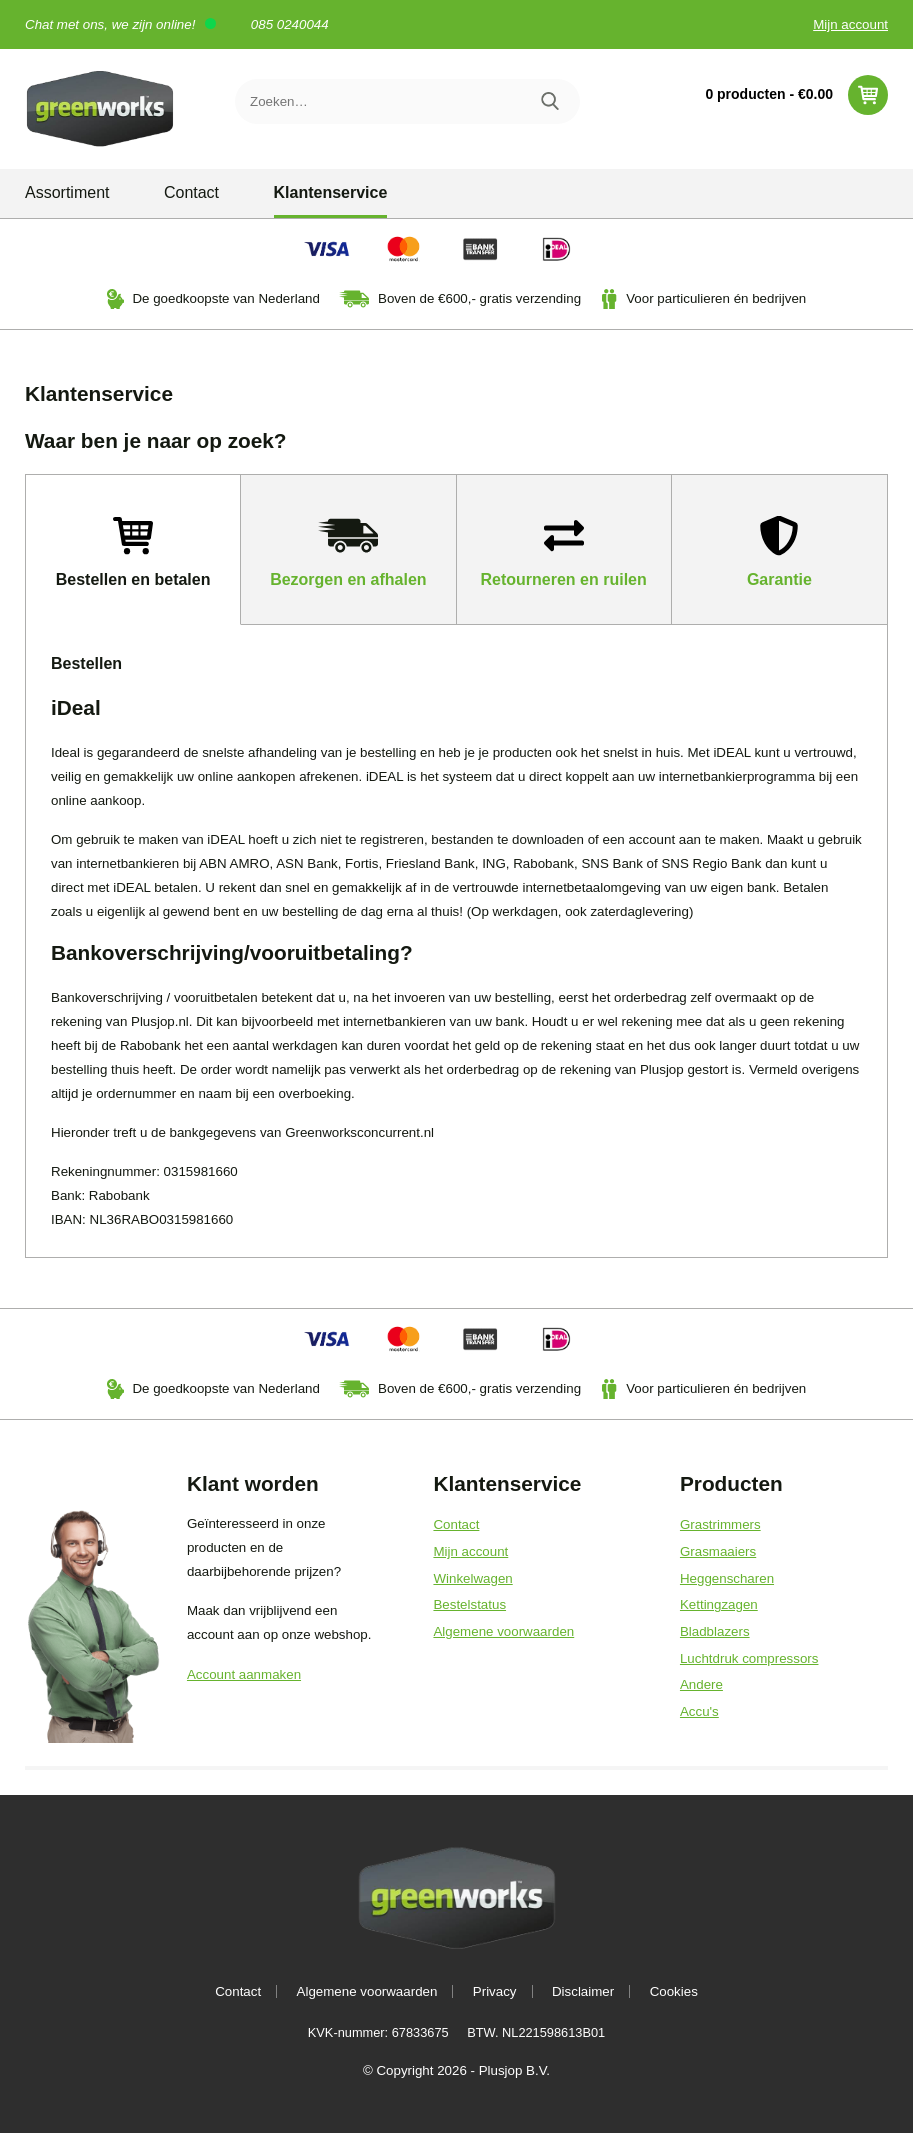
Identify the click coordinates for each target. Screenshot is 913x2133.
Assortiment (67, 192)
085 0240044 (290, 24)
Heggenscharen (727, 1578)
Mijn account (850, 24)
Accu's (699, 1711)
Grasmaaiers (718, 1551)
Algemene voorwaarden (503, 1631)
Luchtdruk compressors (749, 1658)
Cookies (674, 1991)
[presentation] (133, 550)
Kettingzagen (719, 1604)
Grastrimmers (720, 1524)
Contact (191, 192)
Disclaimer (583, 1991)
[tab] (133, 550)
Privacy (495, 1991)
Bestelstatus (469, 1604)
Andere (701, 1684)
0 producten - (796, 95)
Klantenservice (331, 192)
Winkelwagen (472, 1578)
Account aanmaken (244, 1674)
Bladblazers (715, 1631)
